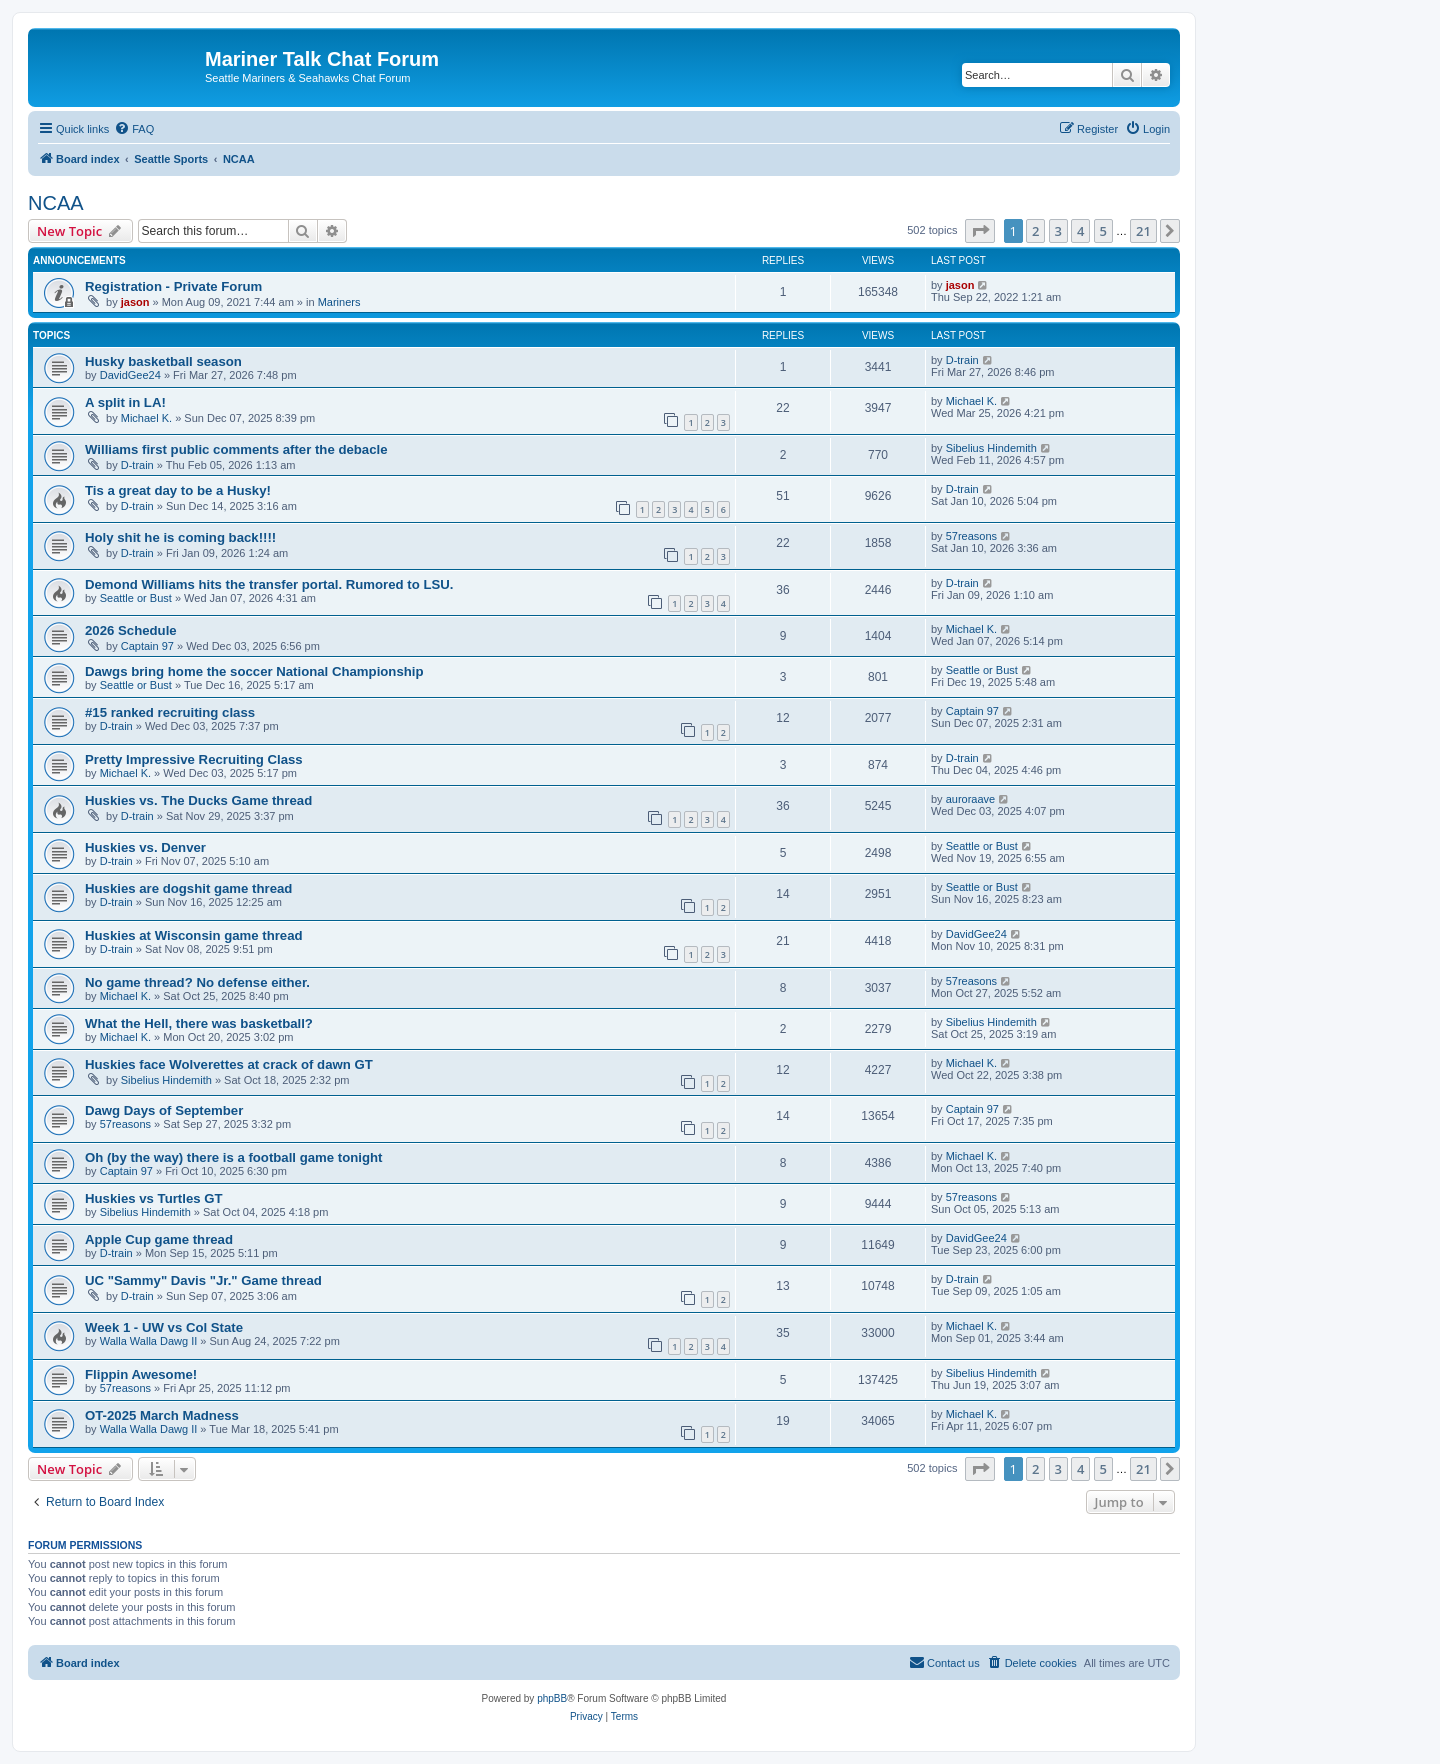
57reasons (971, 536)
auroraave (971, 799)
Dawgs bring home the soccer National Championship (254, 671)
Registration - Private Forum (173, 286)
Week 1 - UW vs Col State (164, 1327)
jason (135, 302)
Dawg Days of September (164, 1110)
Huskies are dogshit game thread (188, 888)
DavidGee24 (130, 375)
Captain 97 (147, 646)
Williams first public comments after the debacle (236, 449)
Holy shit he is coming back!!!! (180, 537)
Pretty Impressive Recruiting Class (194, 759)
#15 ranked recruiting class (170, 712)
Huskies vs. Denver (145, 847)
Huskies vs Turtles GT (154, 1198)
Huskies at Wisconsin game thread (194, 935)
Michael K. (146, 418)
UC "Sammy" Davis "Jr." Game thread (203, 1280)
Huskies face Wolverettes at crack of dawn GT (229, 1064)
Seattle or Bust (136, 598)
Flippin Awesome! (141, 1374)
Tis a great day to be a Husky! (178, 490)
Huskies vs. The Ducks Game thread (198, 800)
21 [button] (1143, 231)
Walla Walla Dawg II (149, 1341)
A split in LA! (125, 402)
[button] (980, 231)
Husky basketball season (163, 361)
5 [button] (1103, 231)
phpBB (552, 1698)
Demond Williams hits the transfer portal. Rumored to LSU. (269, 584)
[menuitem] (134, 129)
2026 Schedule (131, 630)
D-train (962, 360)
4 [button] (1080, 231)
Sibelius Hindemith (991, 448)
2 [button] (1035, 231)
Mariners (339, 302)
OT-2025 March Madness (162, 1415)
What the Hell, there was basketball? (199, 1023)
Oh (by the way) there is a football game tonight (233, 1157)
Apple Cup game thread (159, 1239)
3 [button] (1058, 231)
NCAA (56, 203)
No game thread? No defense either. (197, 982)
